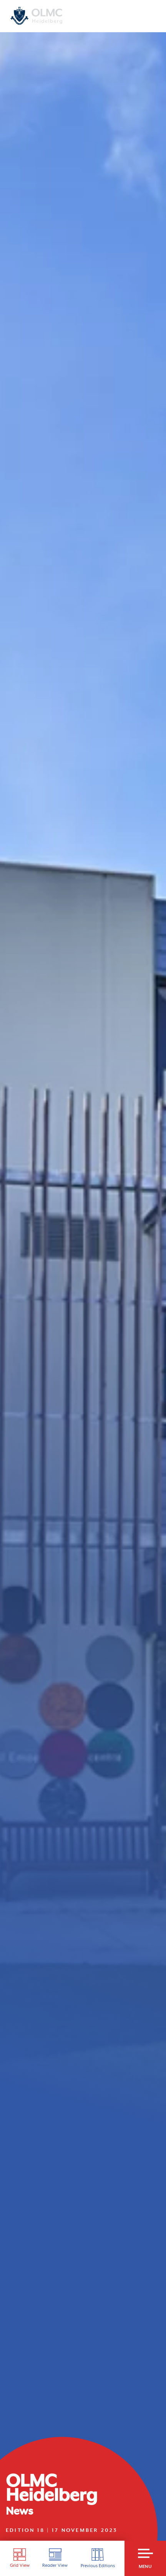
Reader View (55, 2558)
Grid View (20, 2558)
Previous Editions (98, 2558)
